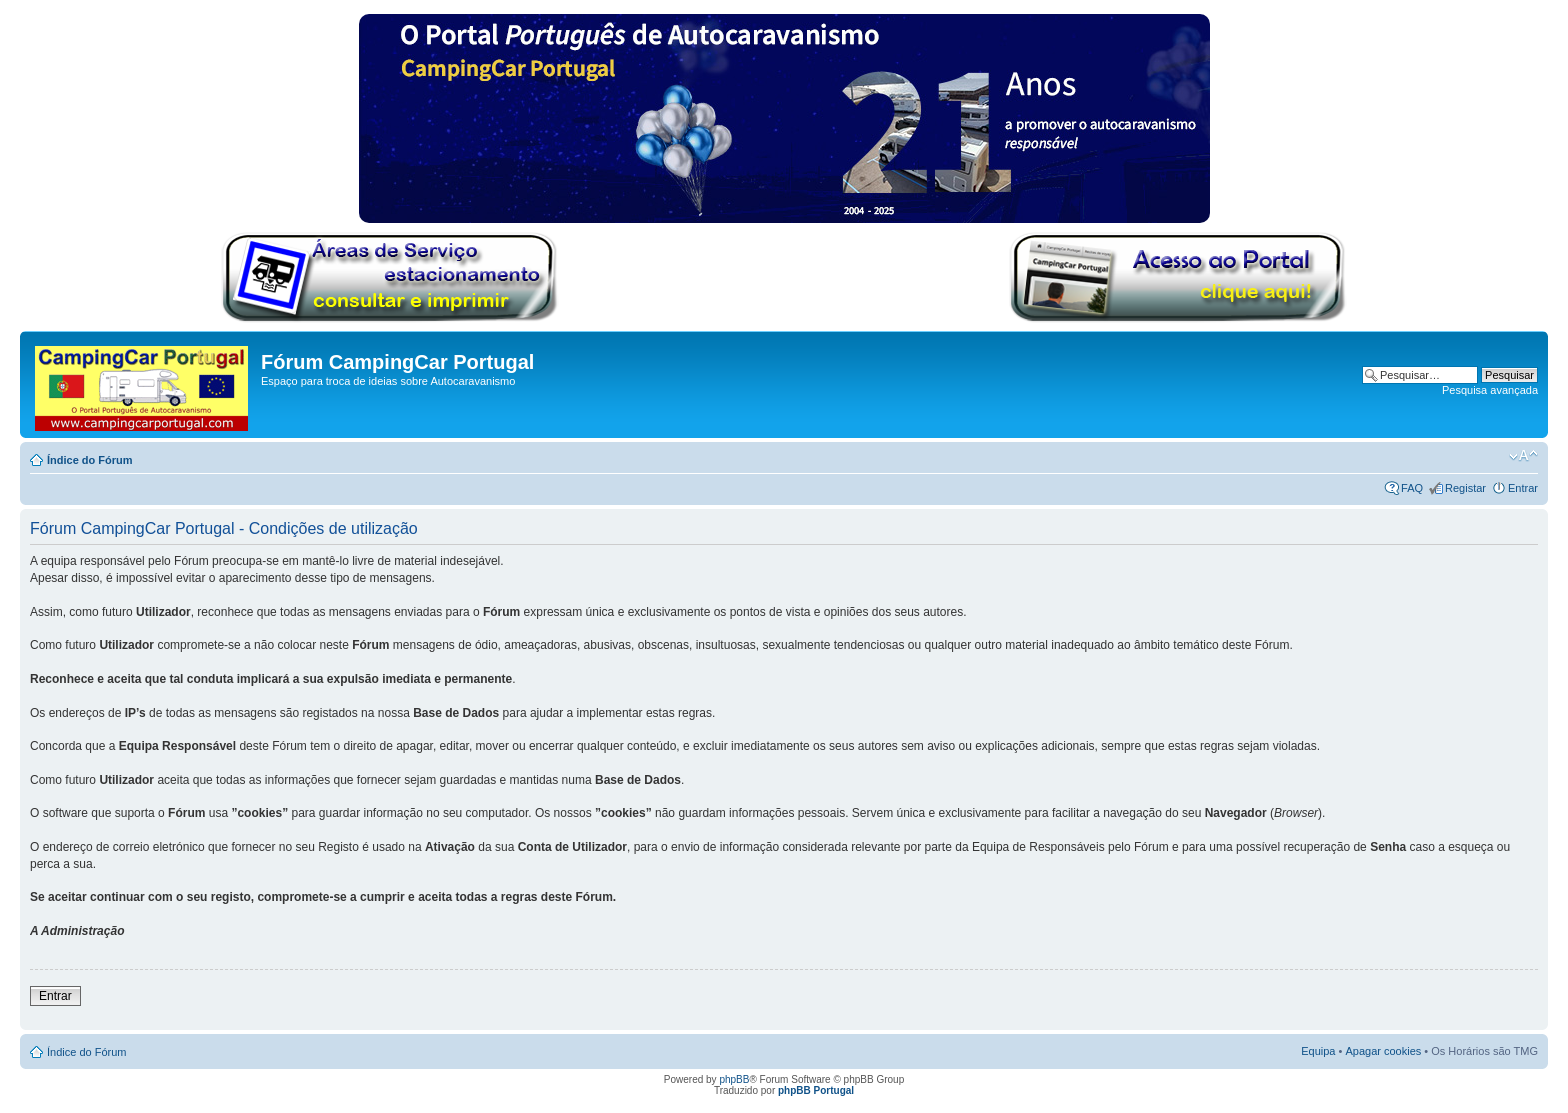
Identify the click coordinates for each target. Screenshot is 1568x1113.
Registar (1465, 488)
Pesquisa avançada (1490, 390)
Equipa (1318, 1051)
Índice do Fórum (90, 460)
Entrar (1523, 488)
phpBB (734, 1079)
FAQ (1412, 488)
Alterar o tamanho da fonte (1523, 456)
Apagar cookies (1383, 1051)
